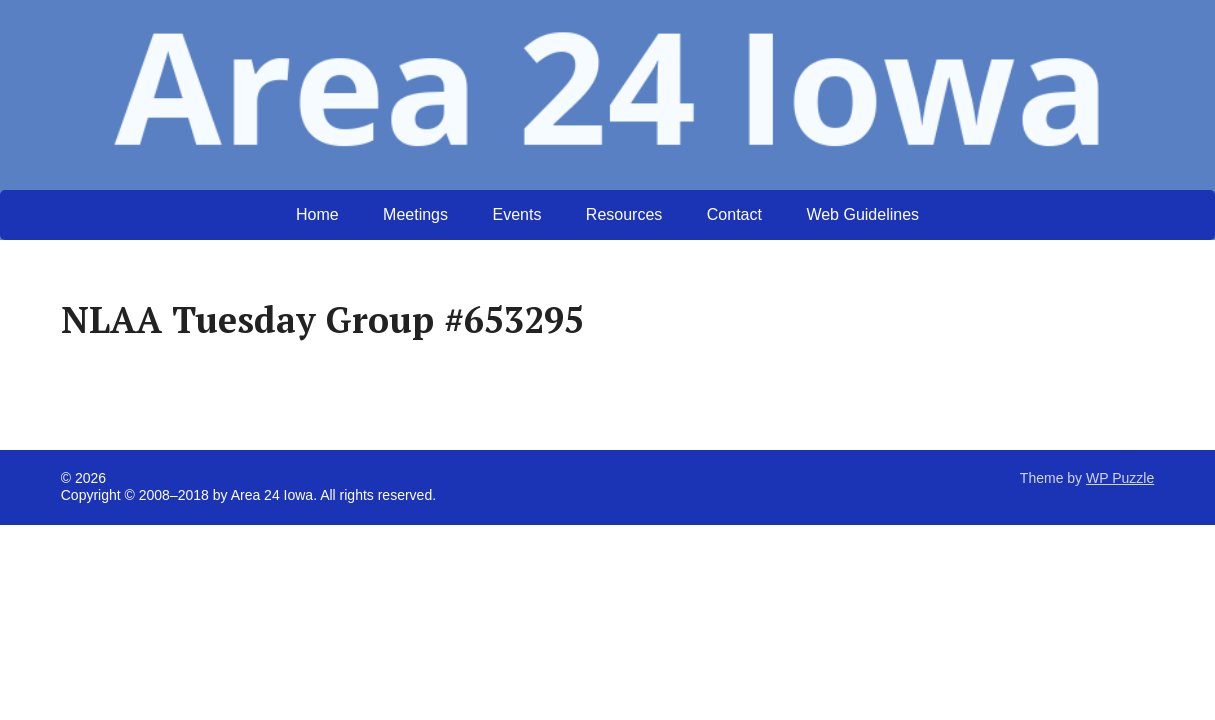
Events (516, 214)
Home (317, 214)
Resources (624, 214)
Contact (734, 214)
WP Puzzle (1120, 478)
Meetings (415, 214)
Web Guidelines (862, 214)
